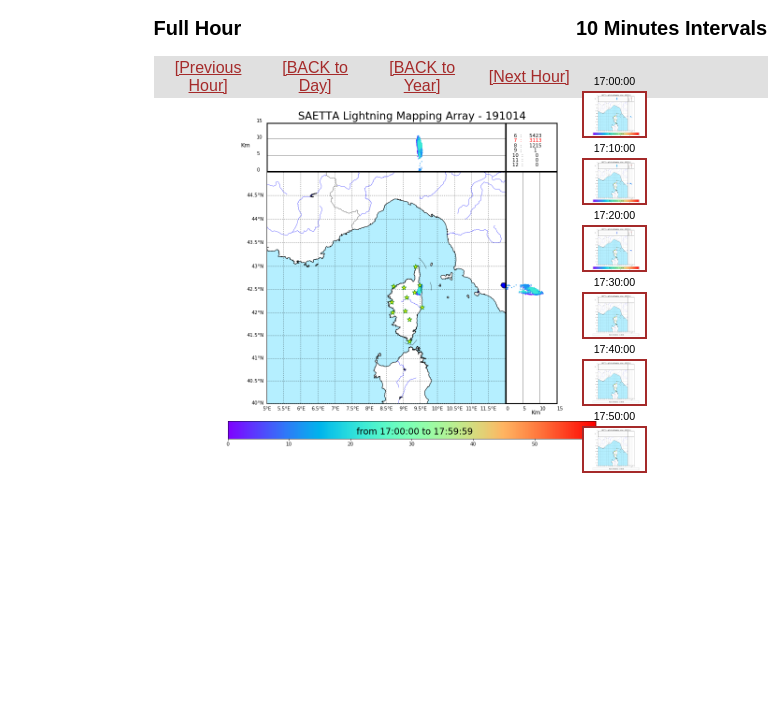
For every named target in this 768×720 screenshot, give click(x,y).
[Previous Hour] (208, 76)
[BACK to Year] (422, 76)
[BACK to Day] (315, 76)
